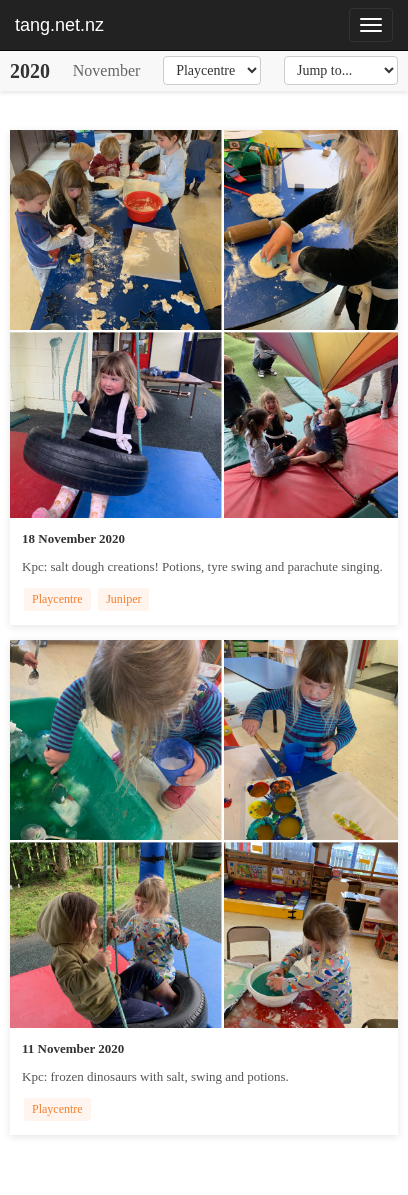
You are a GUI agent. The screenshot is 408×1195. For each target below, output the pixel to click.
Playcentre (57, 599)
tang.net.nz (59, 25)
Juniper (123, 599)
